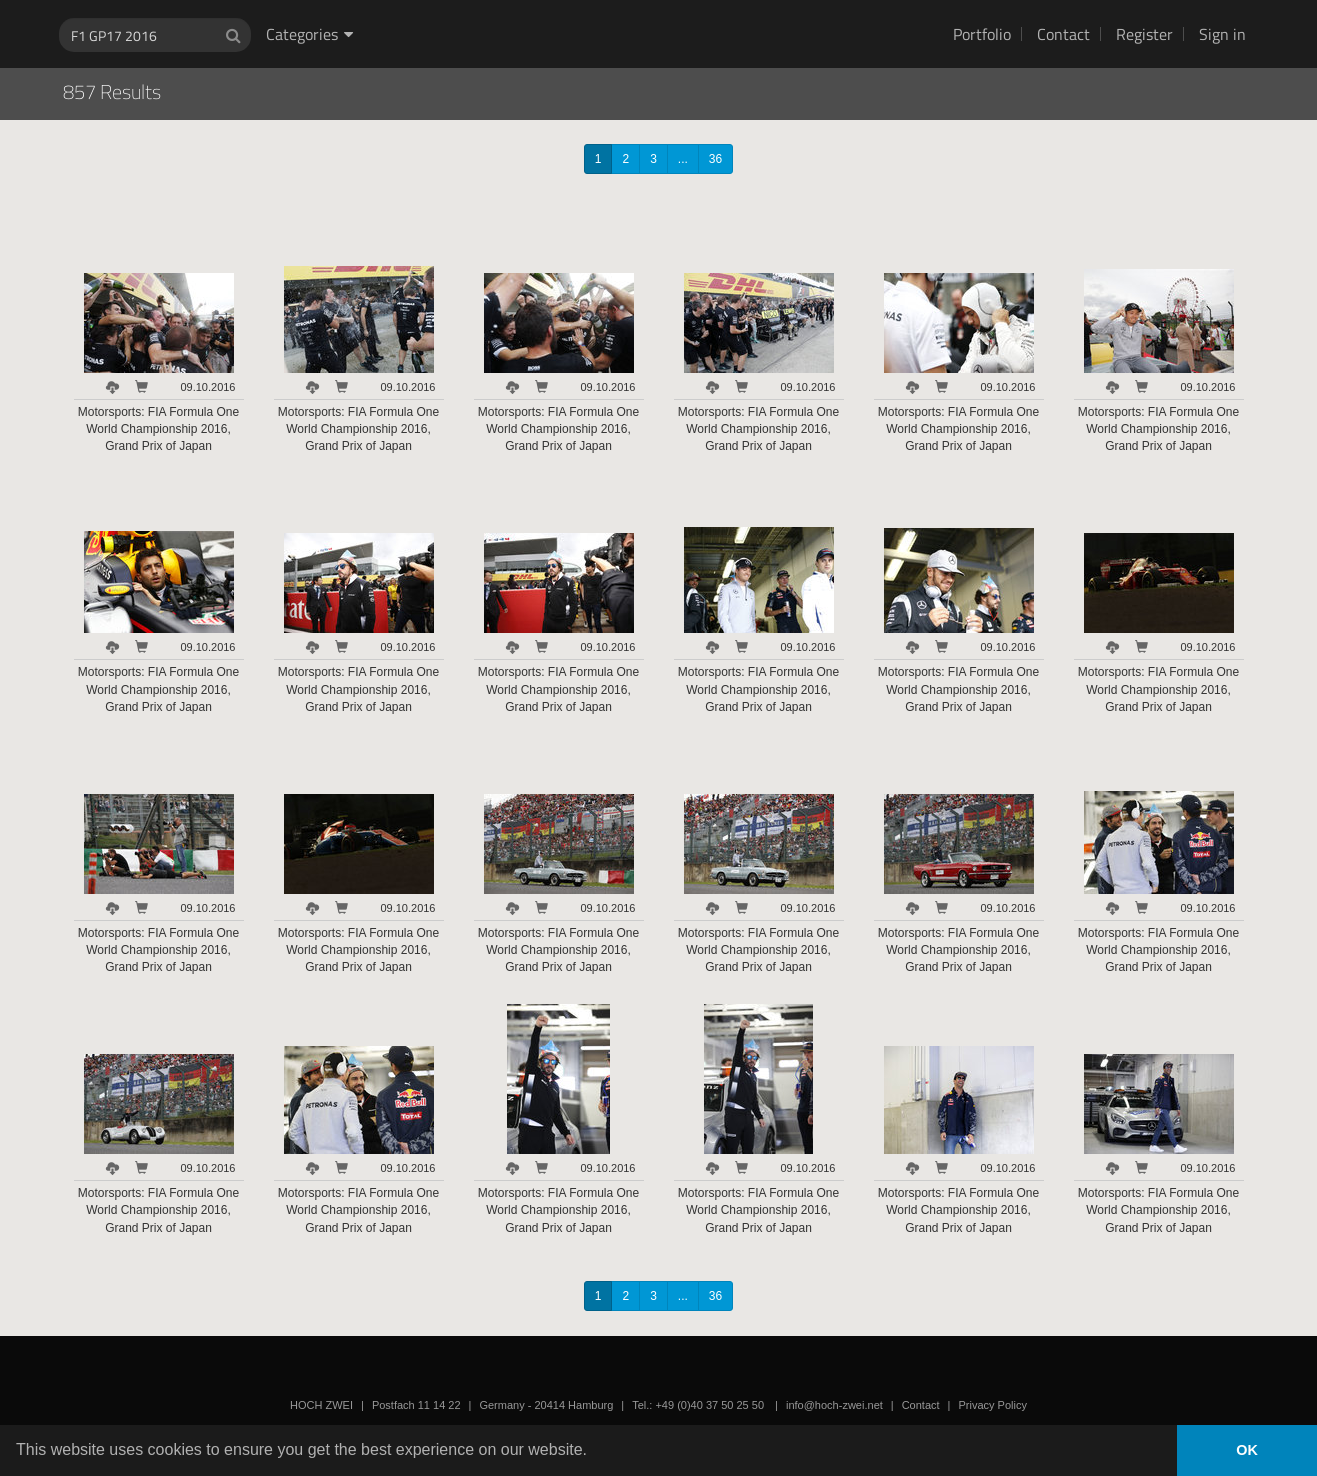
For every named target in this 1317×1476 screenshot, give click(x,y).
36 (715, 159)
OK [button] (1247, 1450)
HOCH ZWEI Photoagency (626, 0)
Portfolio (982, 34)
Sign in (1222, 34)
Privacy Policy (992, 1405)
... (683, 159)
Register (1144, 34)
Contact (1063, 34)
